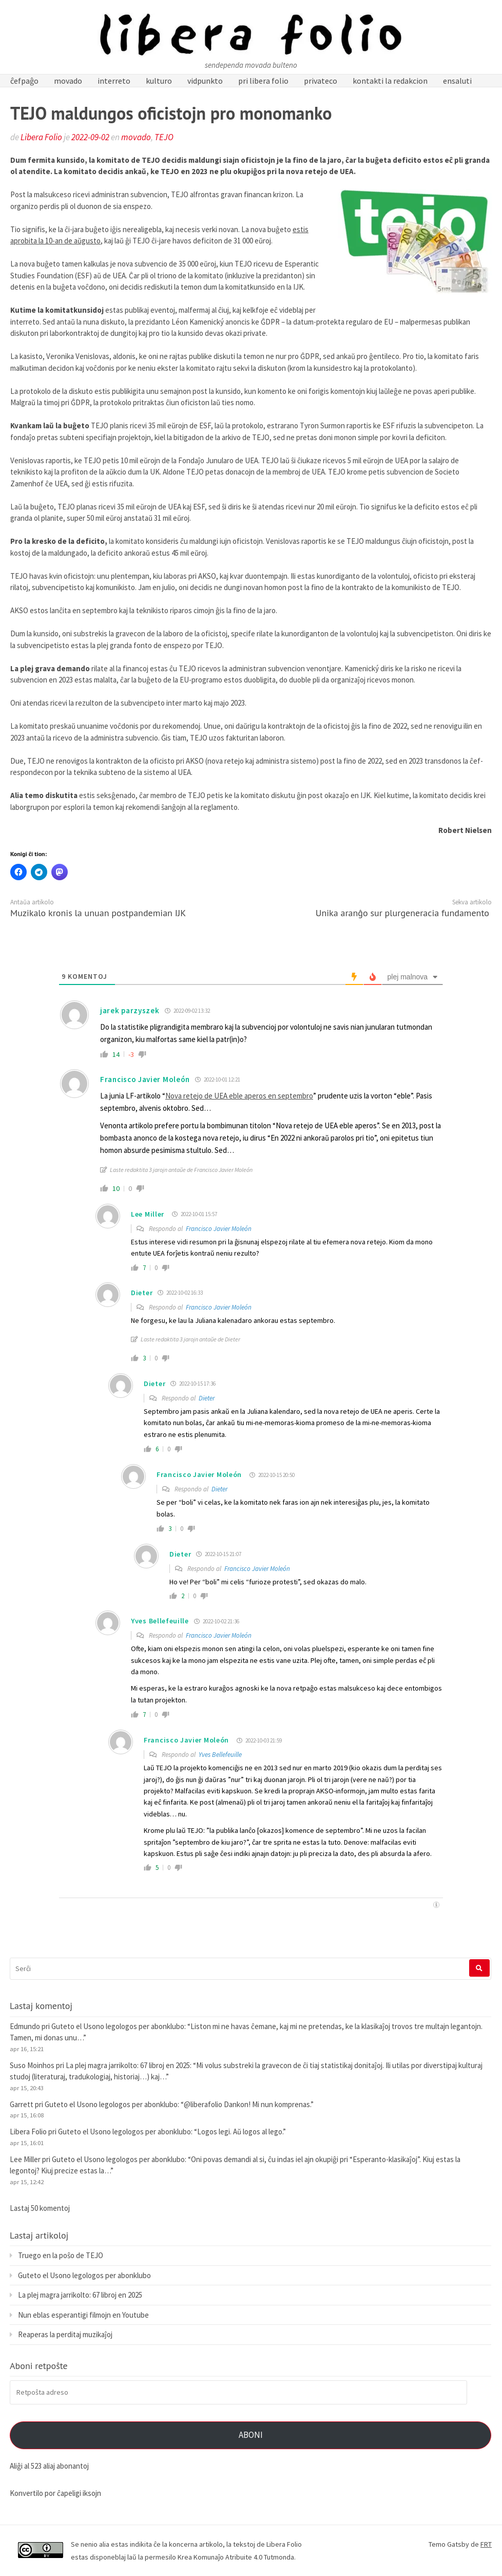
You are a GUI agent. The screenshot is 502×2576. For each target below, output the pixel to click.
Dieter (207, 1398)
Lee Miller (147, 1214)
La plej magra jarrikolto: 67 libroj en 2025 (128, 2065)
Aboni (251, 2434)
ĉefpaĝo (24, 80)
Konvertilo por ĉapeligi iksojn (55, 2493)
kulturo (159, 80)
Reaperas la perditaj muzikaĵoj (65, 2334)
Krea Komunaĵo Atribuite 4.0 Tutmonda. (237, 2557)
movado (68, 80)
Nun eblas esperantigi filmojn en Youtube (83, 2315)
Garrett (21, 2104)
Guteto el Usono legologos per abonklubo (117, 2026)
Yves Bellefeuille (220, 1754)
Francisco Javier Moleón (145, 1079)
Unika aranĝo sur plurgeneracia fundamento (402, 913)
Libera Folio (41, 137)
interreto (114, 80)
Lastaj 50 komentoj (40, 2208)
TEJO (164, 137)
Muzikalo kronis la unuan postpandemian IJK (98, 913)
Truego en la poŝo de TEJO (60, 2255)
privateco (320, 80)
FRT (486, 2544)
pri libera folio (263, 80)
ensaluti (457, 80)
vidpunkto (205, 80)
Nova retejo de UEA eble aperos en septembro (239, 1096)
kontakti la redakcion (390, 80)
